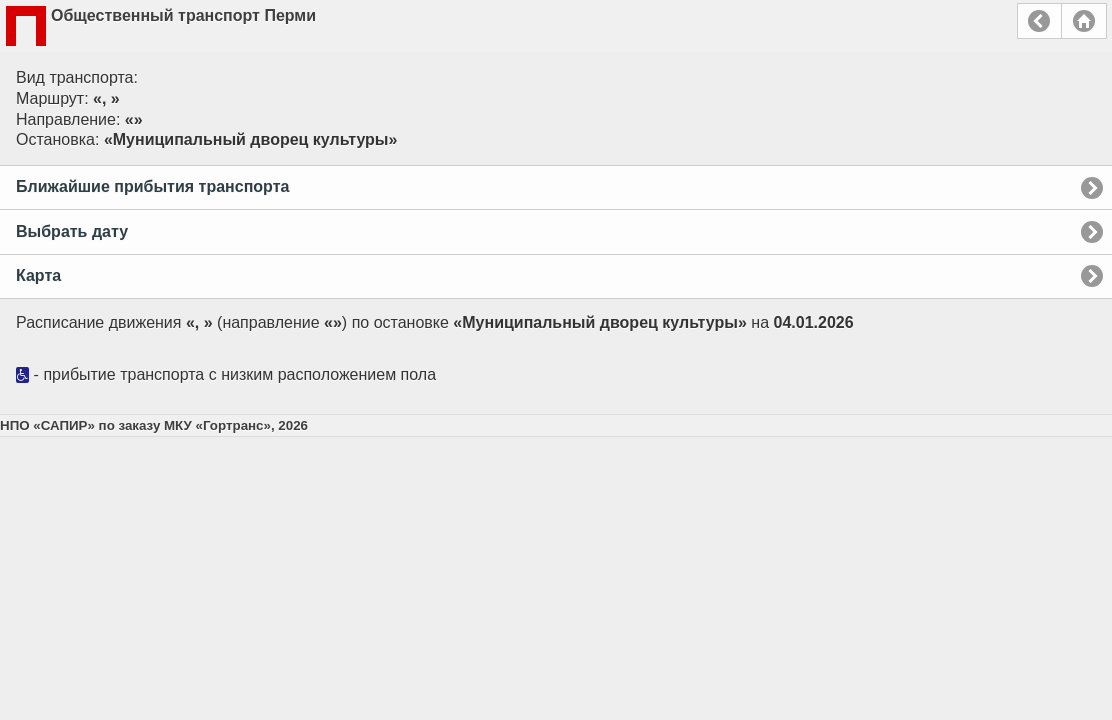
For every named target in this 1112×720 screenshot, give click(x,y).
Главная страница (1084, 21)
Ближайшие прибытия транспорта (152, 186)
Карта (38, 275)
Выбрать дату (72, 231)
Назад (1039, 21)
